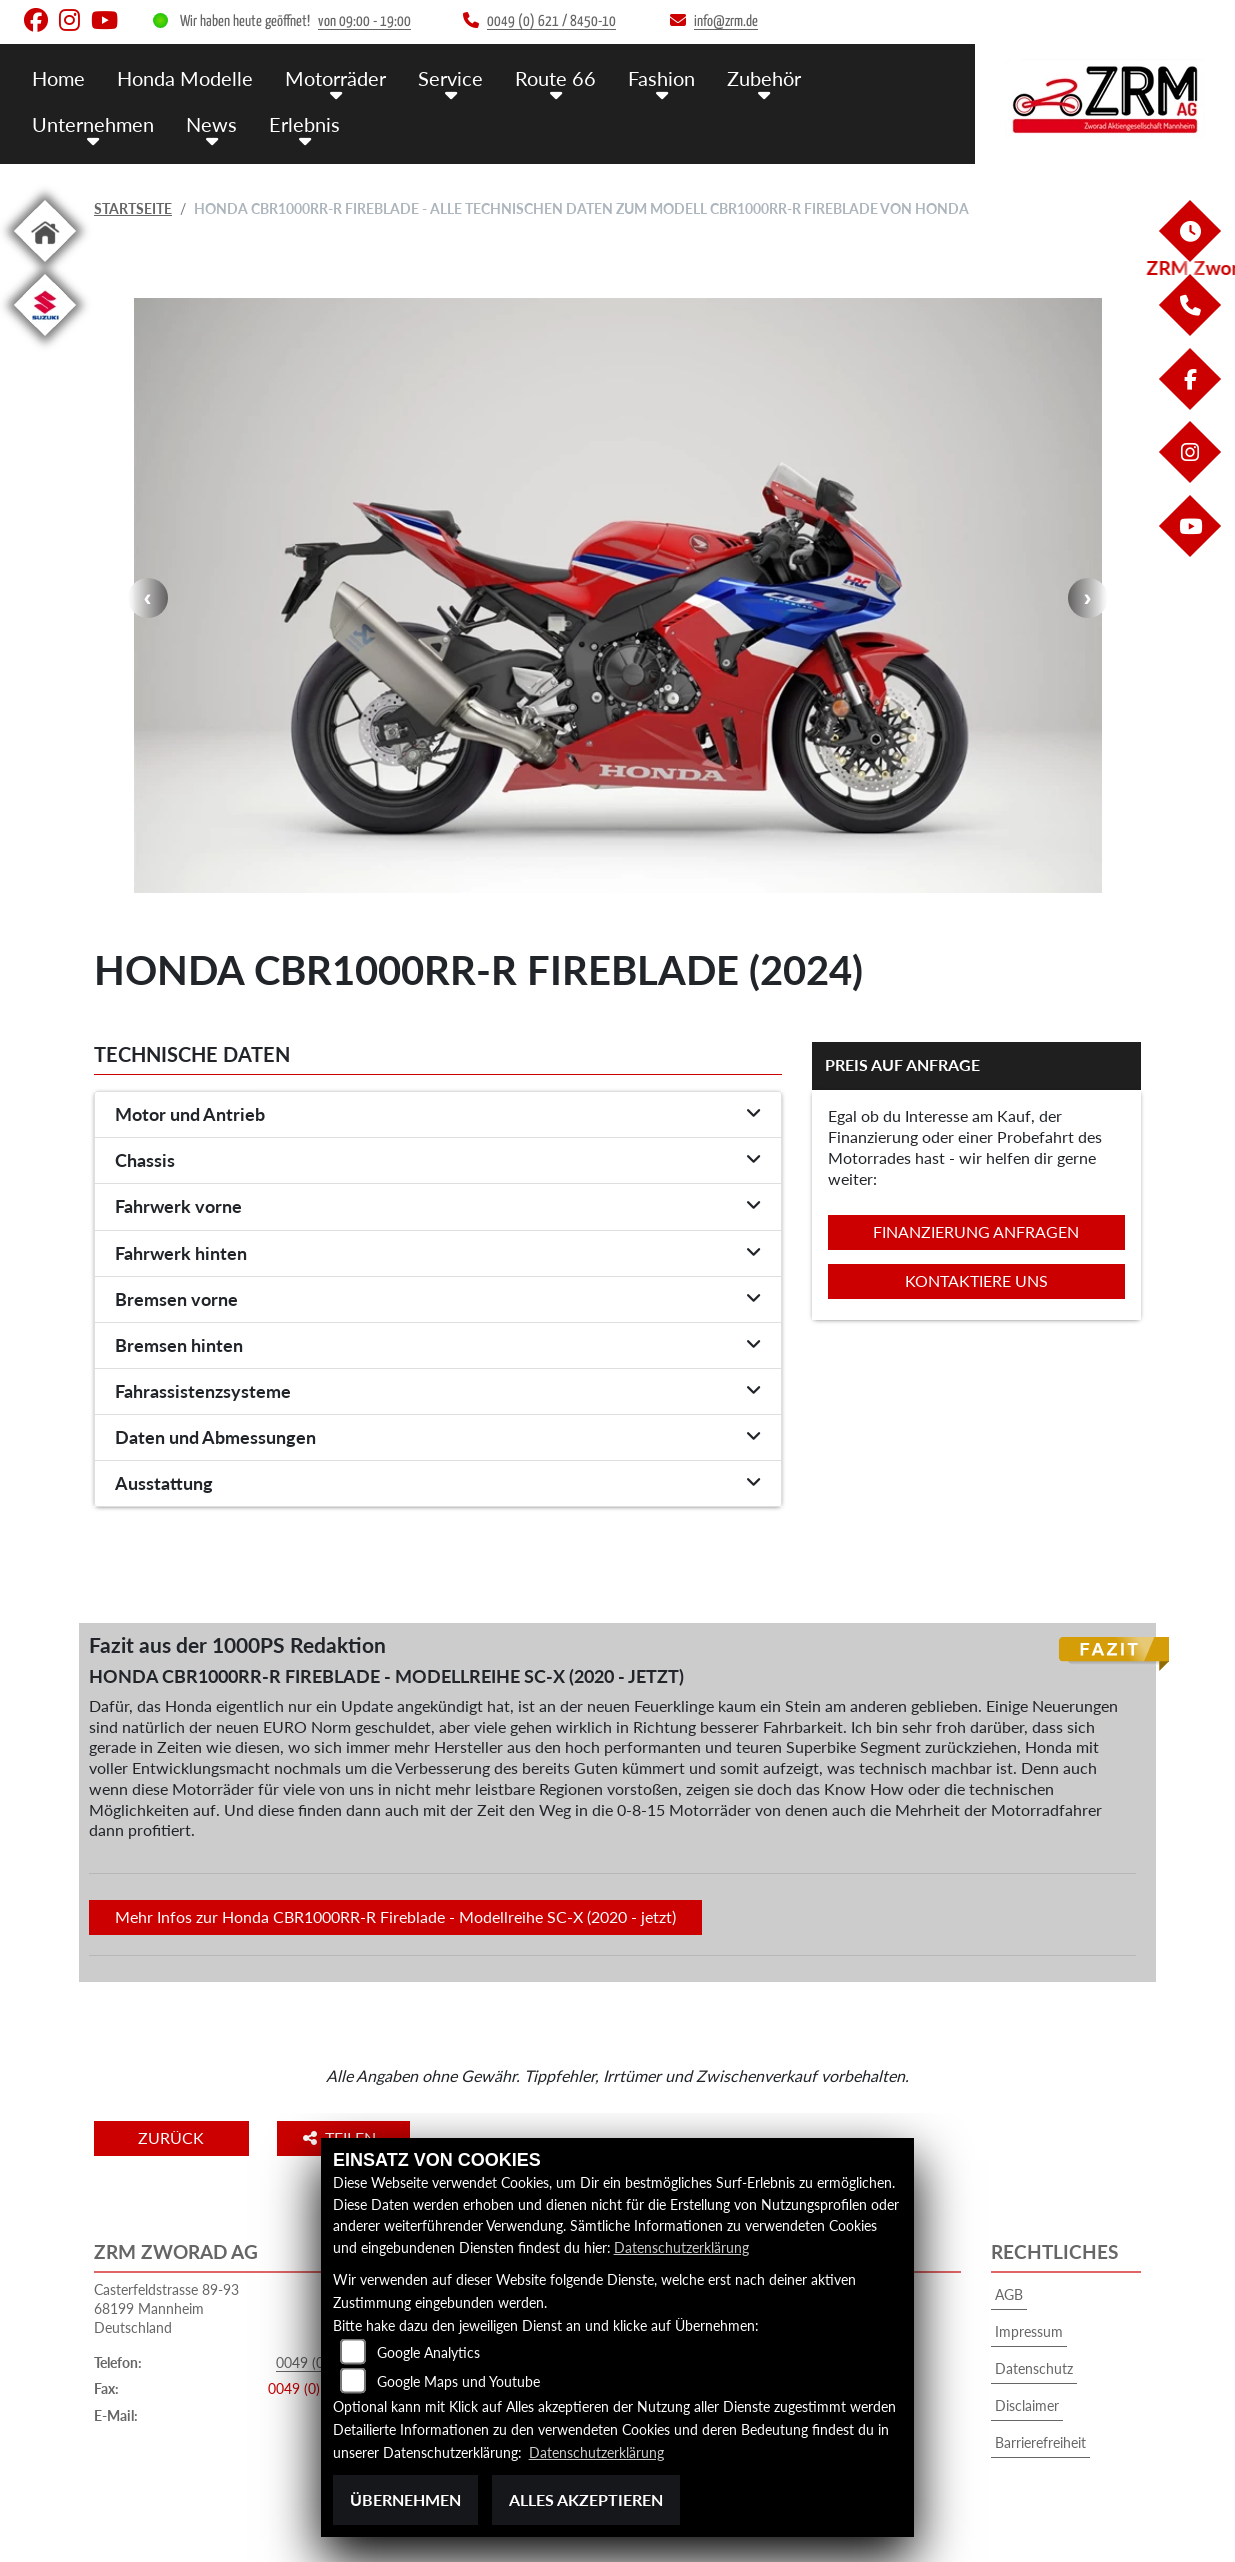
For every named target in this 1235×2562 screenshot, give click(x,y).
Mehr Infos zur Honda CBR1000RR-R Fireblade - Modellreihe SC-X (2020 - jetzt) (395, 1916)
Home (58, 77)
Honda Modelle (181, 77)
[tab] (438, 1115)
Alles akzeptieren (586, 2499)
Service (438, 77)
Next (1088, 598)
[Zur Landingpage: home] (45, 265)
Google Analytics (428, 2353)
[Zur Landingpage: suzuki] (45, 339)
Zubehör (743, 77)
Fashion (642, 77)
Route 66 (539, 77)
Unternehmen (91, 122)
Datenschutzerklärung (681, 2247)
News (206, 122)
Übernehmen (405, 2499)
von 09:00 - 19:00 (364, 21)
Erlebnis (295, 122)
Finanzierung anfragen (976, 1231)
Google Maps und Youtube (458, 2382)
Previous (148, 598)
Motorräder (327, 77)
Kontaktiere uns (976, 1280)
